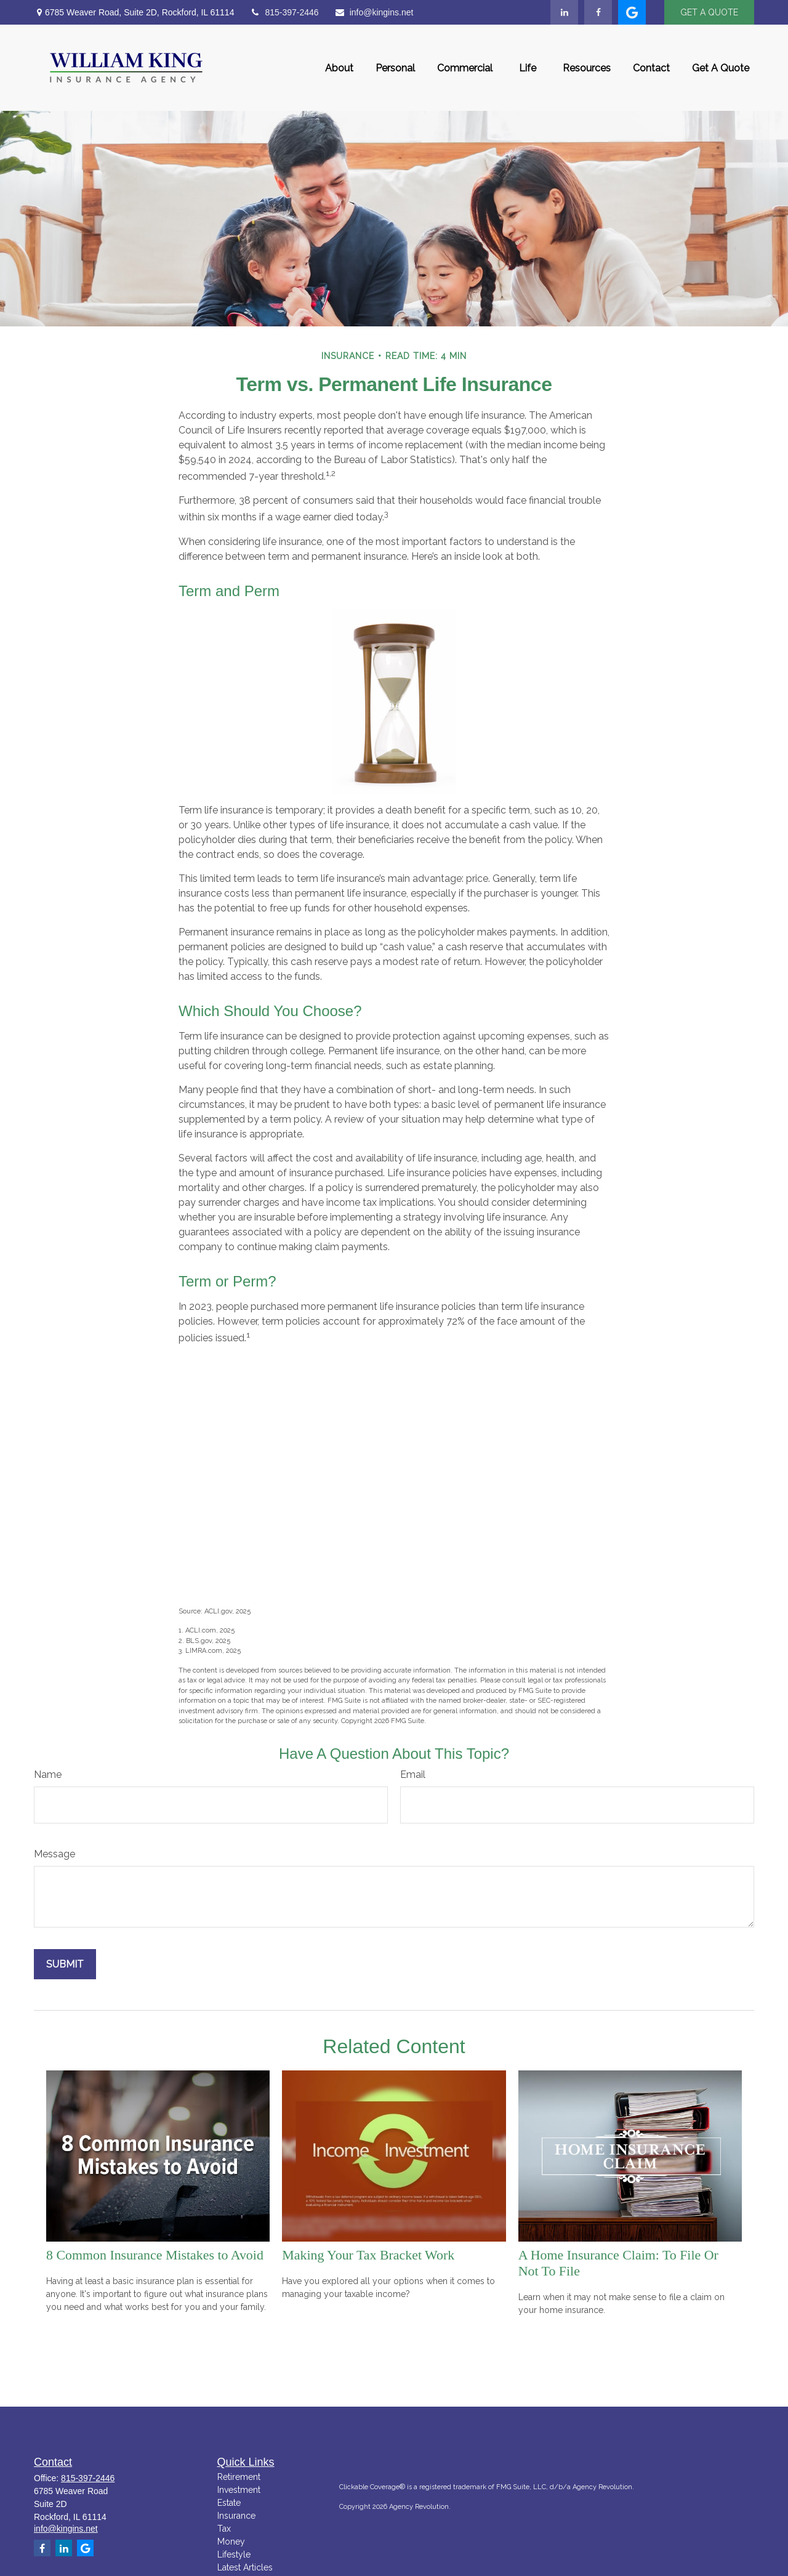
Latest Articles (245, 2567)
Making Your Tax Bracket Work (368, 2255)
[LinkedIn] (564, 12)
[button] (339, 68)
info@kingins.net (374, 12)
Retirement (238, 2477)
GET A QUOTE (709, 12)
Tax (224, 2529)
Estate (229, 2503)
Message (54, 1854)
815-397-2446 (283, 12)
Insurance (236, 2516)
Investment (238, 2490)
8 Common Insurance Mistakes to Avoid (154, 2255)
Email (412, 1774)
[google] (632, 12)
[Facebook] (598, 12)
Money (231, 2541)
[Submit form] (65, 1964)
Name (48, 1774)
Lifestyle (234, 2554)
